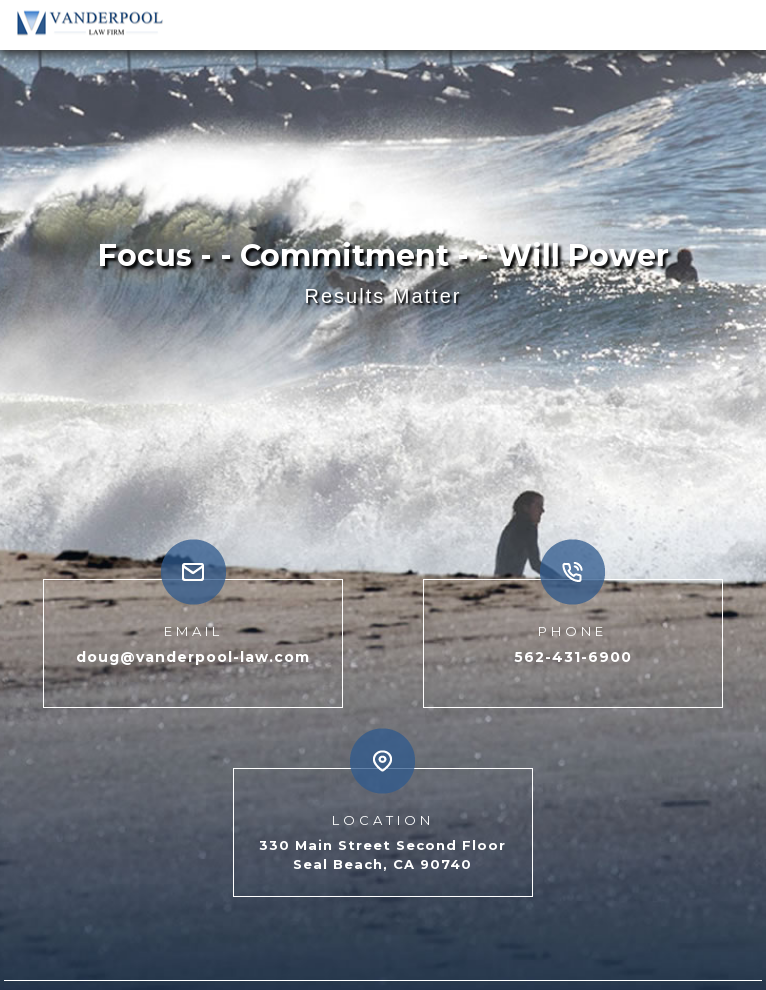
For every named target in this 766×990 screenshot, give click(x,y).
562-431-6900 (573, 636)
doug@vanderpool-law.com (193, 636)
